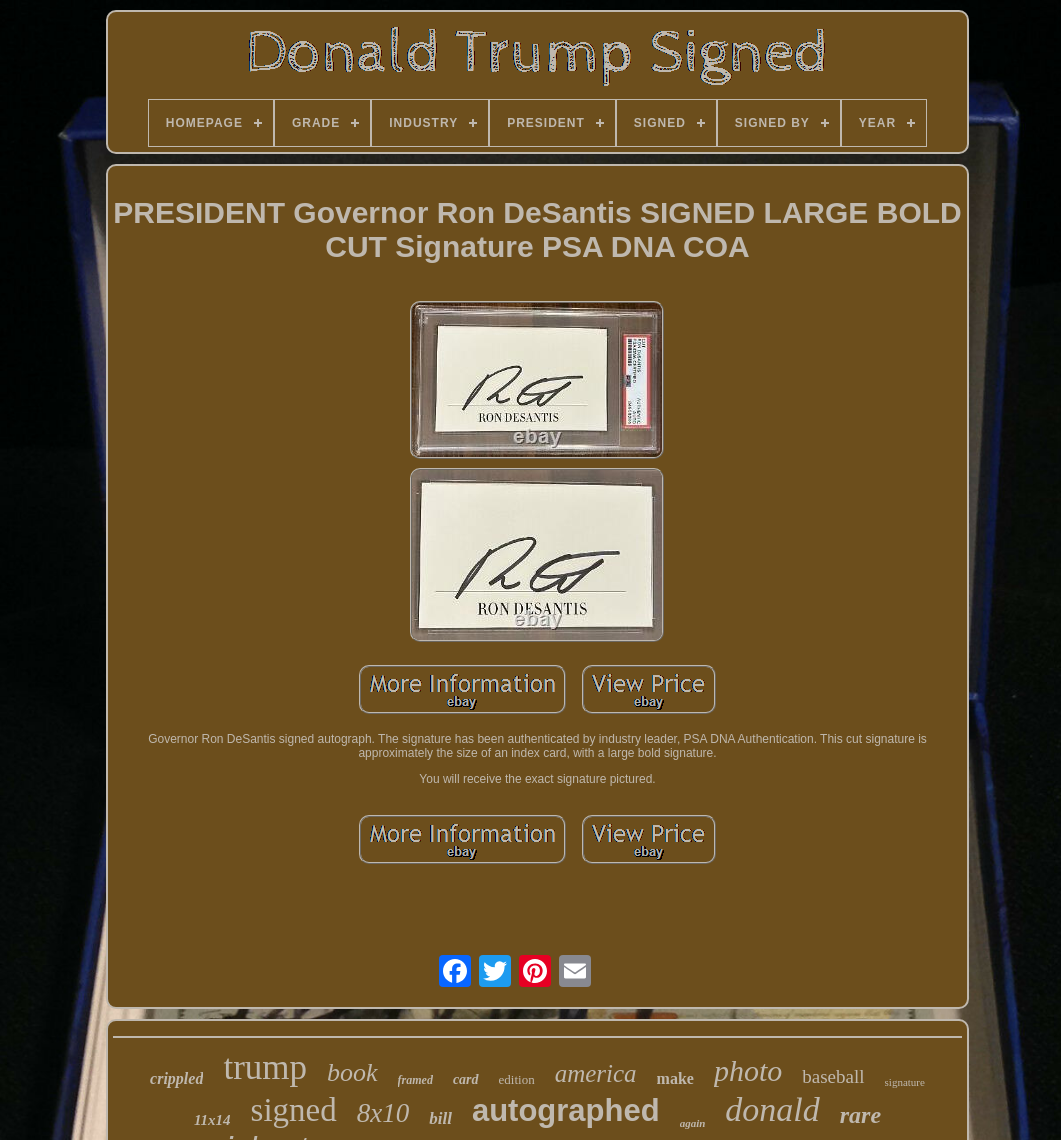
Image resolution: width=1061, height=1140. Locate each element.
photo (748, 1070)
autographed (566, 1110)
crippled (176, 1078)
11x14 (212, 1120)
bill (440, 1118)
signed (294, 1110)
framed (415, 1080)
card (466, 1079)
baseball (833, 1076)
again (693, 1123)
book (352, 1072)
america (596, 1073)
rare (860, 1115)
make (675, 1078)
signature (905, 1082)
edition (517, 1079)
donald (772, 1109)
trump (265, 1067)
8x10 (383, 1113)
